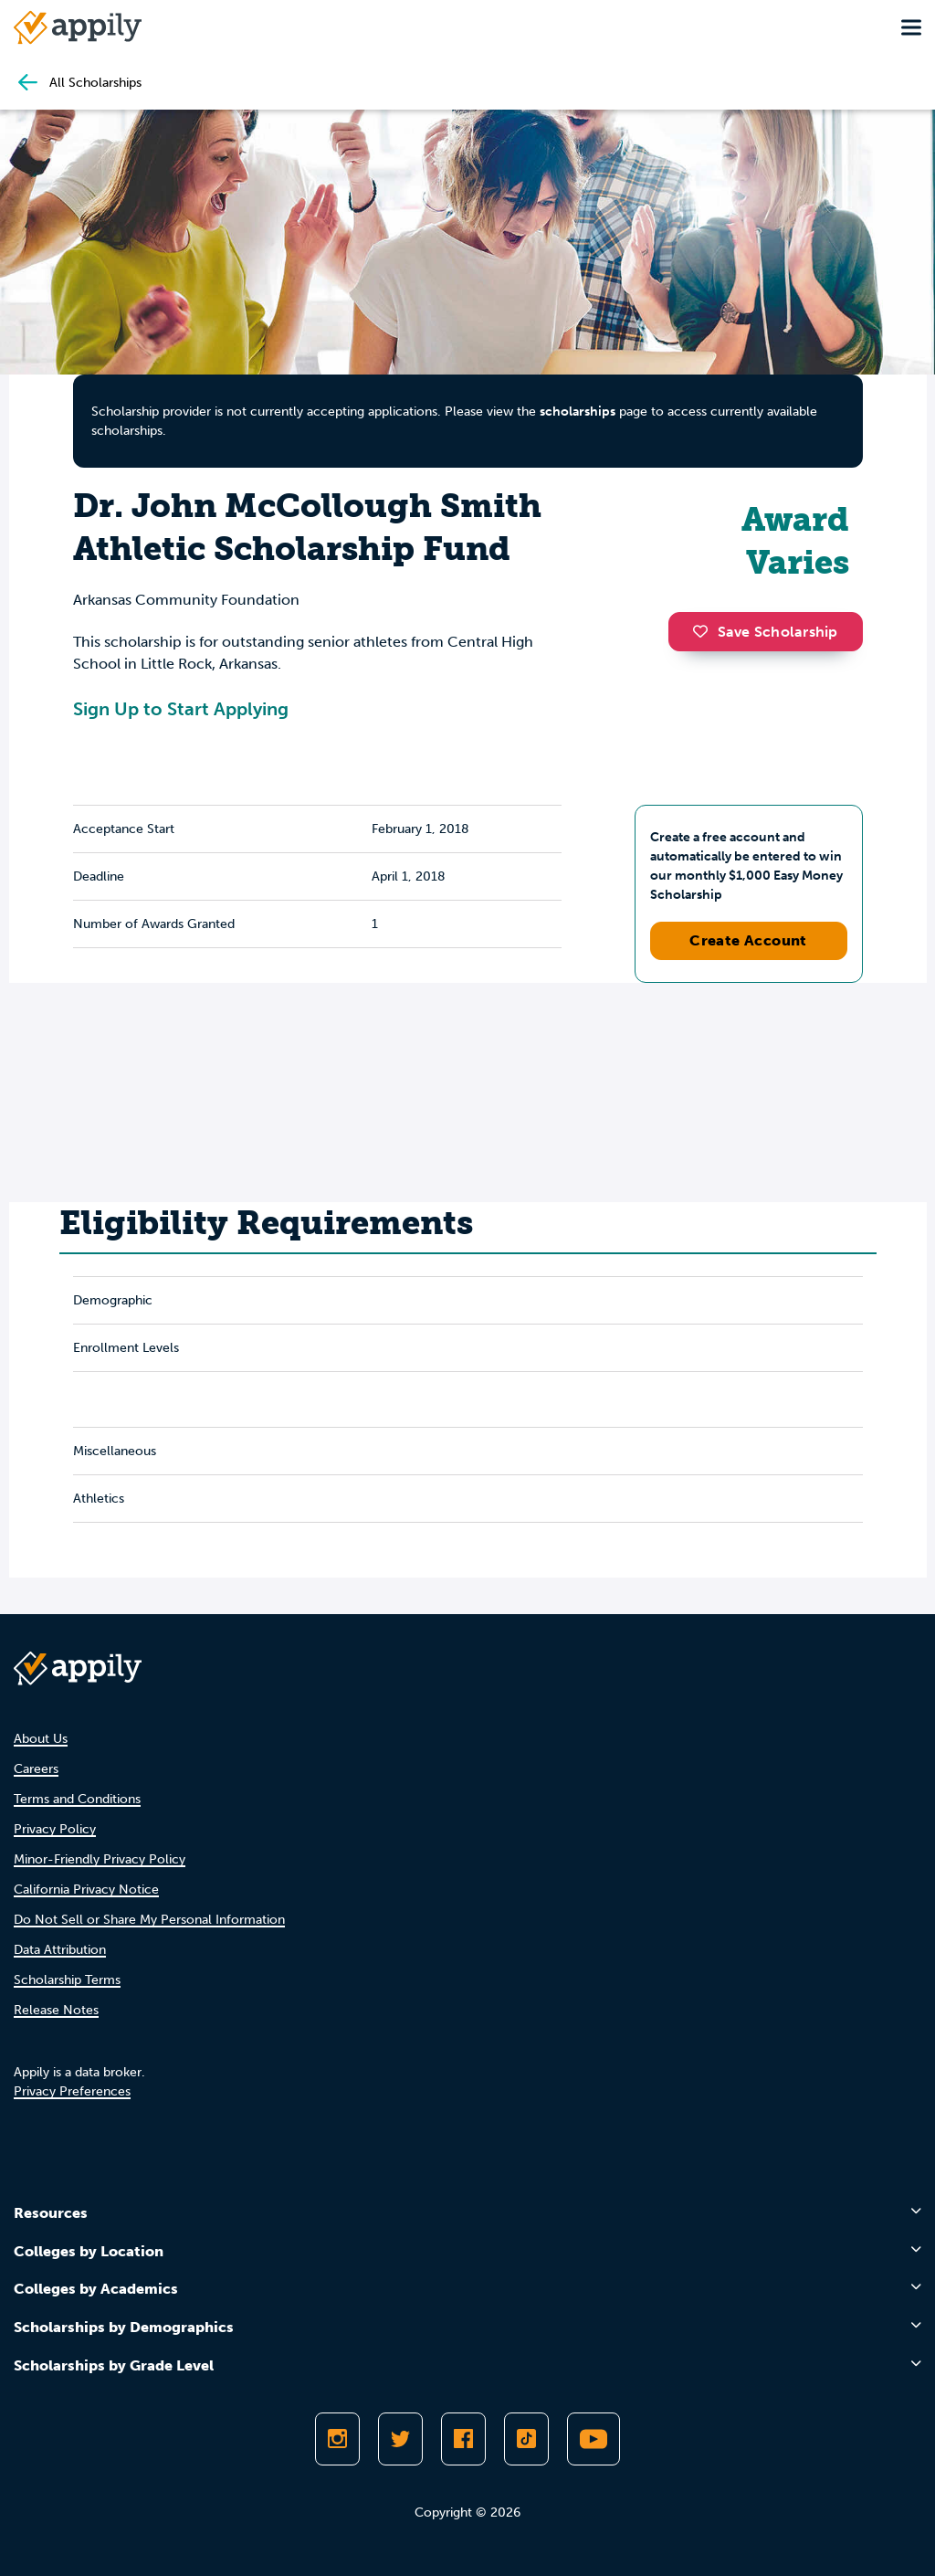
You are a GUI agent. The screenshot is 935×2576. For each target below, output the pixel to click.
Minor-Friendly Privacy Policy (99, 1859)
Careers (36, 1769)
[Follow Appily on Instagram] (337, 2438)
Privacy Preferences (72, 2091)
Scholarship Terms (67, 1980)
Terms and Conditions (77, 1799)
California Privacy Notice (86, 1889)
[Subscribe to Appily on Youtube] (593, 2438)
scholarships (577, 411)
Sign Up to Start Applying (181, 709)
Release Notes (56, 2010)
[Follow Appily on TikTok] (526, 2438)
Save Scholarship (765, 631)
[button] (705, 631)
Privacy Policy (55, 1829)
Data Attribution (60, 1950)
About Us (41, 1739)
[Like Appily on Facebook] (463, 2438)
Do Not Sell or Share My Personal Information (149, 1919)
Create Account (748, 940)
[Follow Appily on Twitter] (400, 2438)
